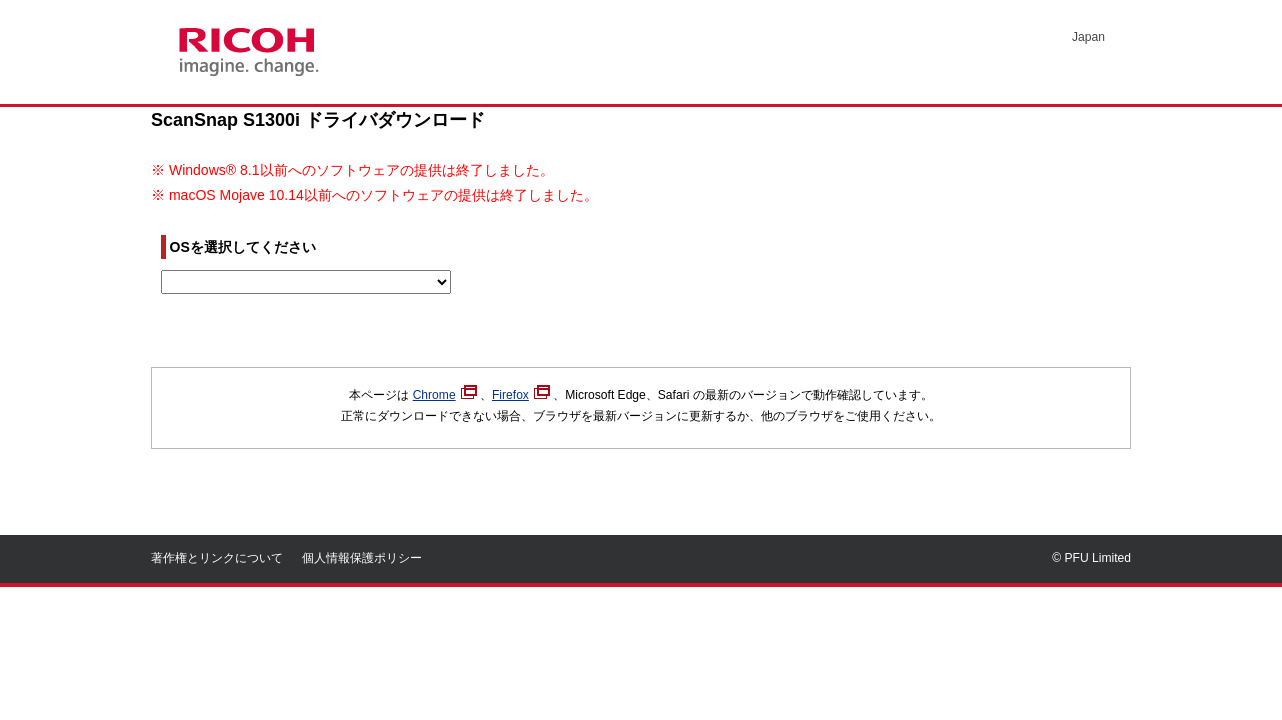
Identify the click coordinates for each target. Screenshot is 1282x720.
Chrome (445, 395)
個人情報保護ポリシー (362, 558)
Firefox (521, 395)
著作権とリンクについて (217, 558)
